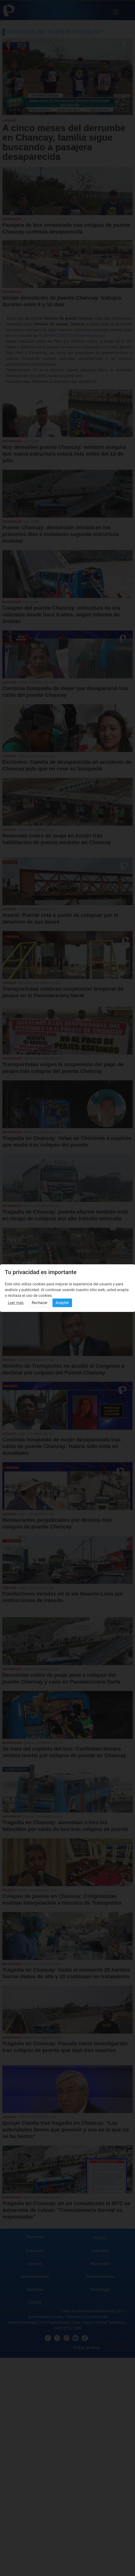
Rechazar (39, 1302)
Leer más (16, 1302)
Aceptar (62, 1302)
